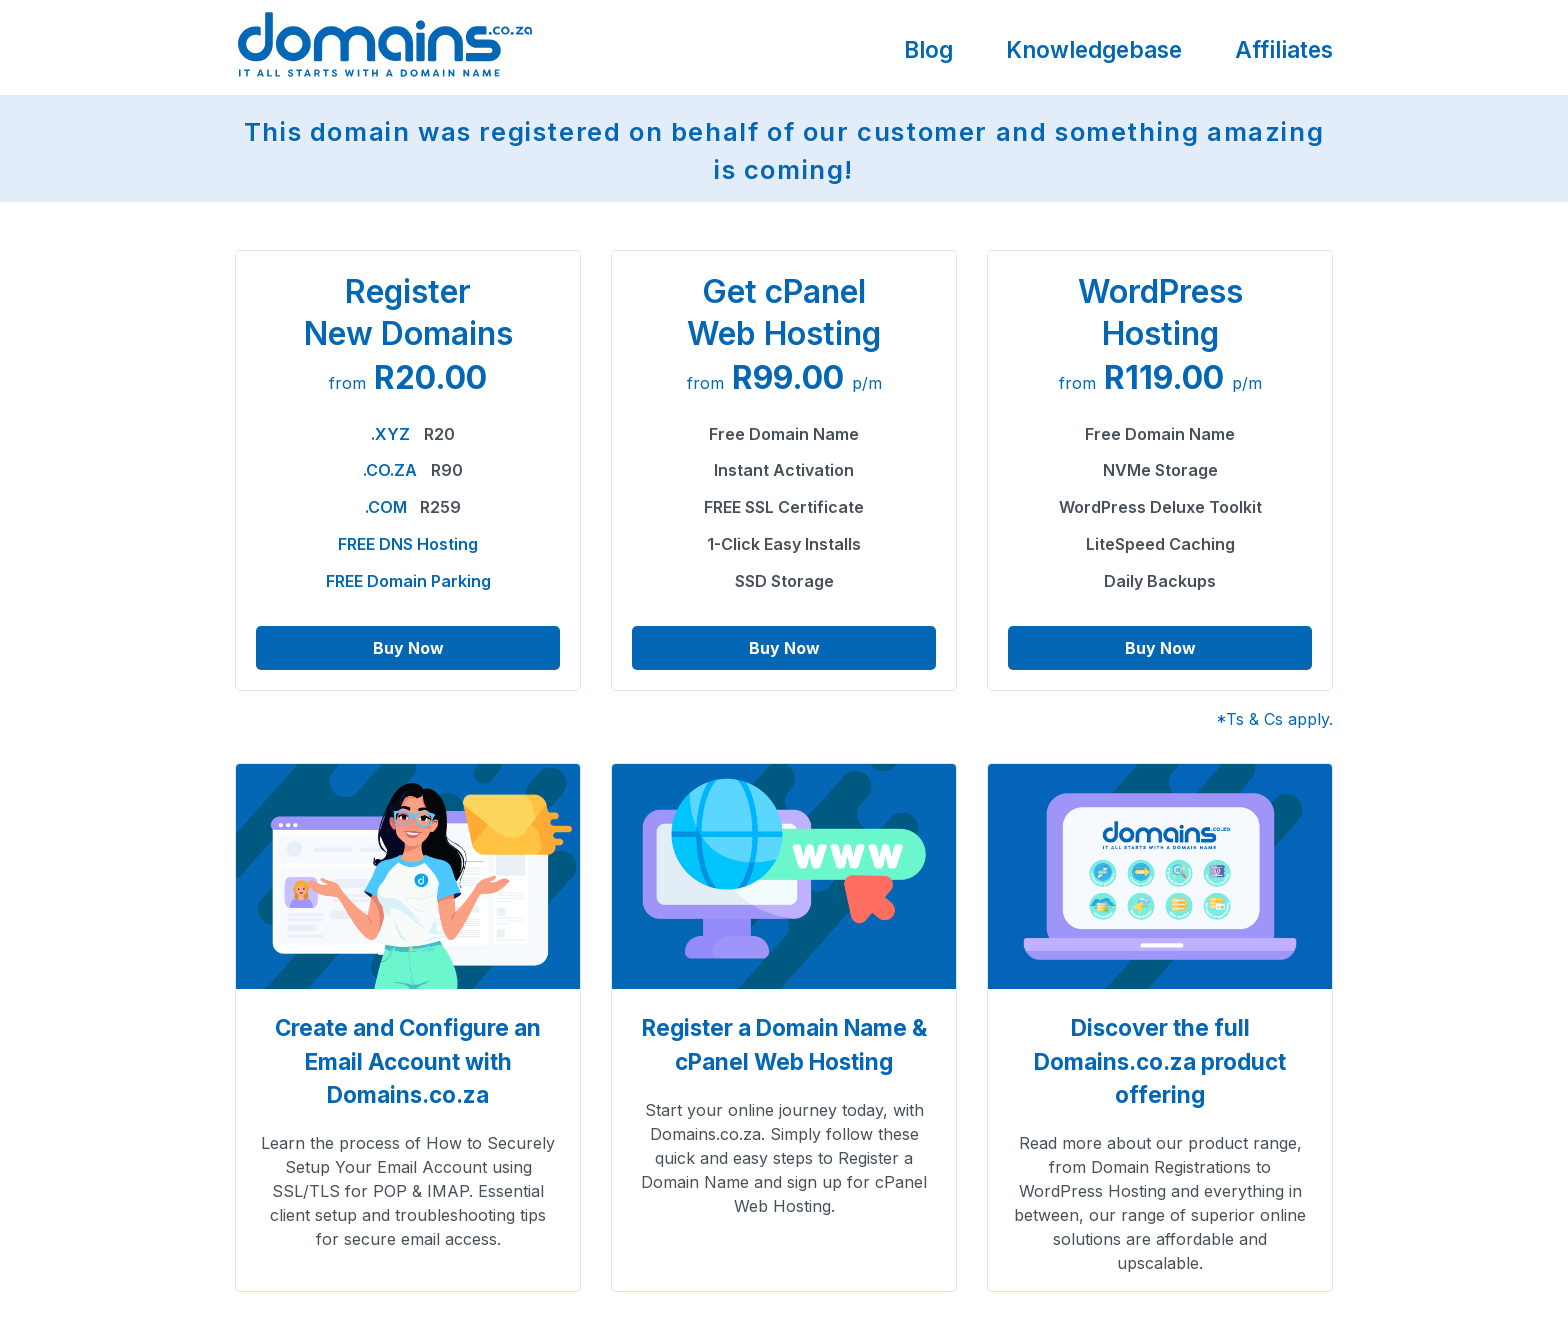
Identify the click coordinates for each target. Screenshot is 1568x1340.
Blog (928, 49)
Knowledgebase (1094, 49)
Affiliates (1284, 49)
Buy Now (408, 648)
